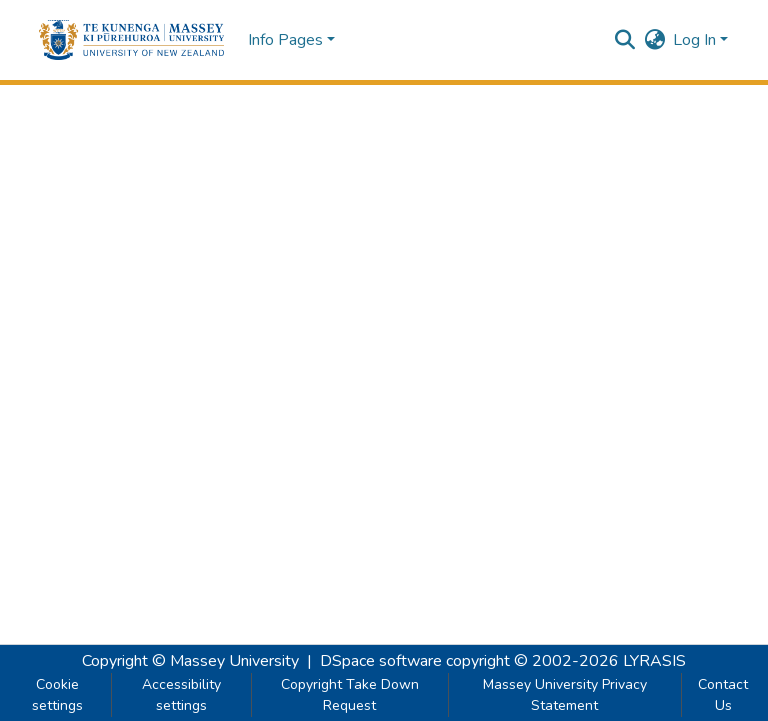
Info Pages (285, 40)
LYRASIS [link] (654, 661)
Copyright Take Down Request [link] (350, 695)
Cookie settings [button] (57, 695)
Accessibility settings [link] (181, 695)
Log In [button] (696, 40)
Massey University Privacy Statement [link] (565, 695)
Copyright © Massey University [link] (190, 661)
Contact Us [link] (723, 695)
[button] (131, 40)
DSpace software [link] (381, 661)
